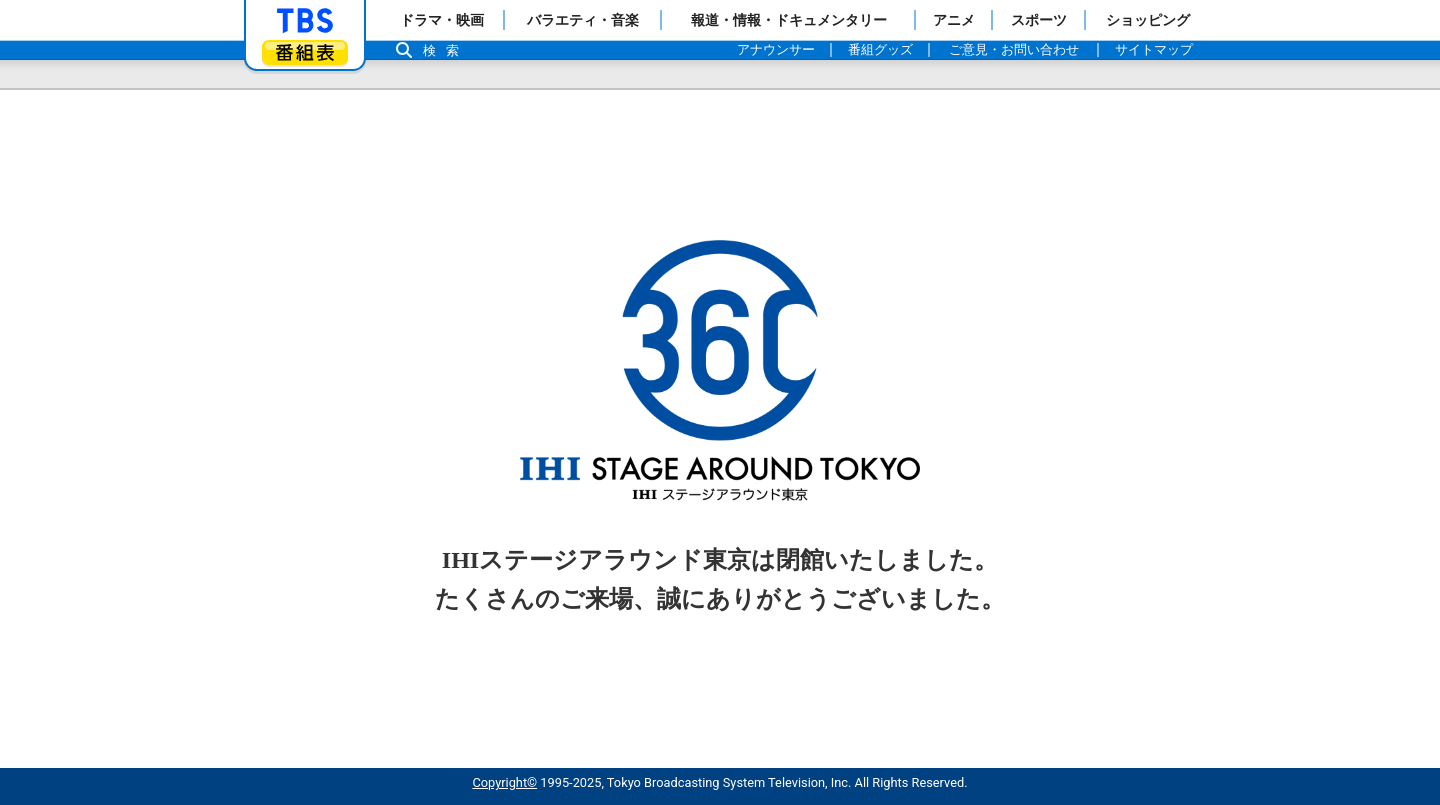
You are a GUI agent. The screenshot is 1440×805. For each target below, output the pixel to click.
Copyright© (504, 782)
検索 (446, 50)
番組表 (305, 52)
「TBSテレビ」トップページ (305, 21)
